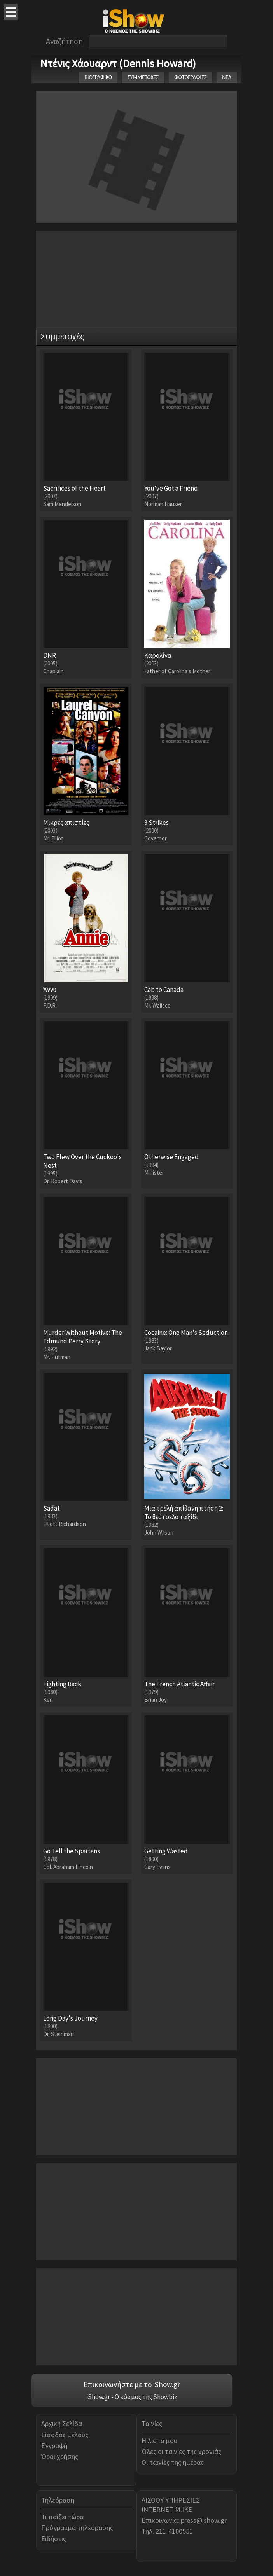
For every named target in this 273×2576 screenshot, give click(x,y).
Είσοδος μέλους (64, 2434)
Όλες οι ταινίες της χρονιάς (181, 2451)
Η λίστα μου (159, 2440)
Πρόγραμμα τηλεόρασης (77, 2527)
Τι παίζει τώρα (62, 2516)
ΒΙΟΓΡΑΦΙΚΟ (98, 77)
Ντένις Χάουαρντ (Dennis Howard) (118, 63)
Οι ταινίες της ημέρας (173, 2462)
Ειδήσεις (53, 2538)
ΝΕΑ (226, 77)
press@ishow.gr (204, 2520)
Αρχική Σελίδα (61, 2423)
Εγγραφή (54, 2445)
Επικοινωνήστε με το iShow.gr (132, 2384)
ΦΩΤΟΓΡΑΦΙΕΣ (190, 77)
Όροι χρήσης (59, 2456)
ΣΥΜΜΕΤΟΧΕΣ (143, 77)
